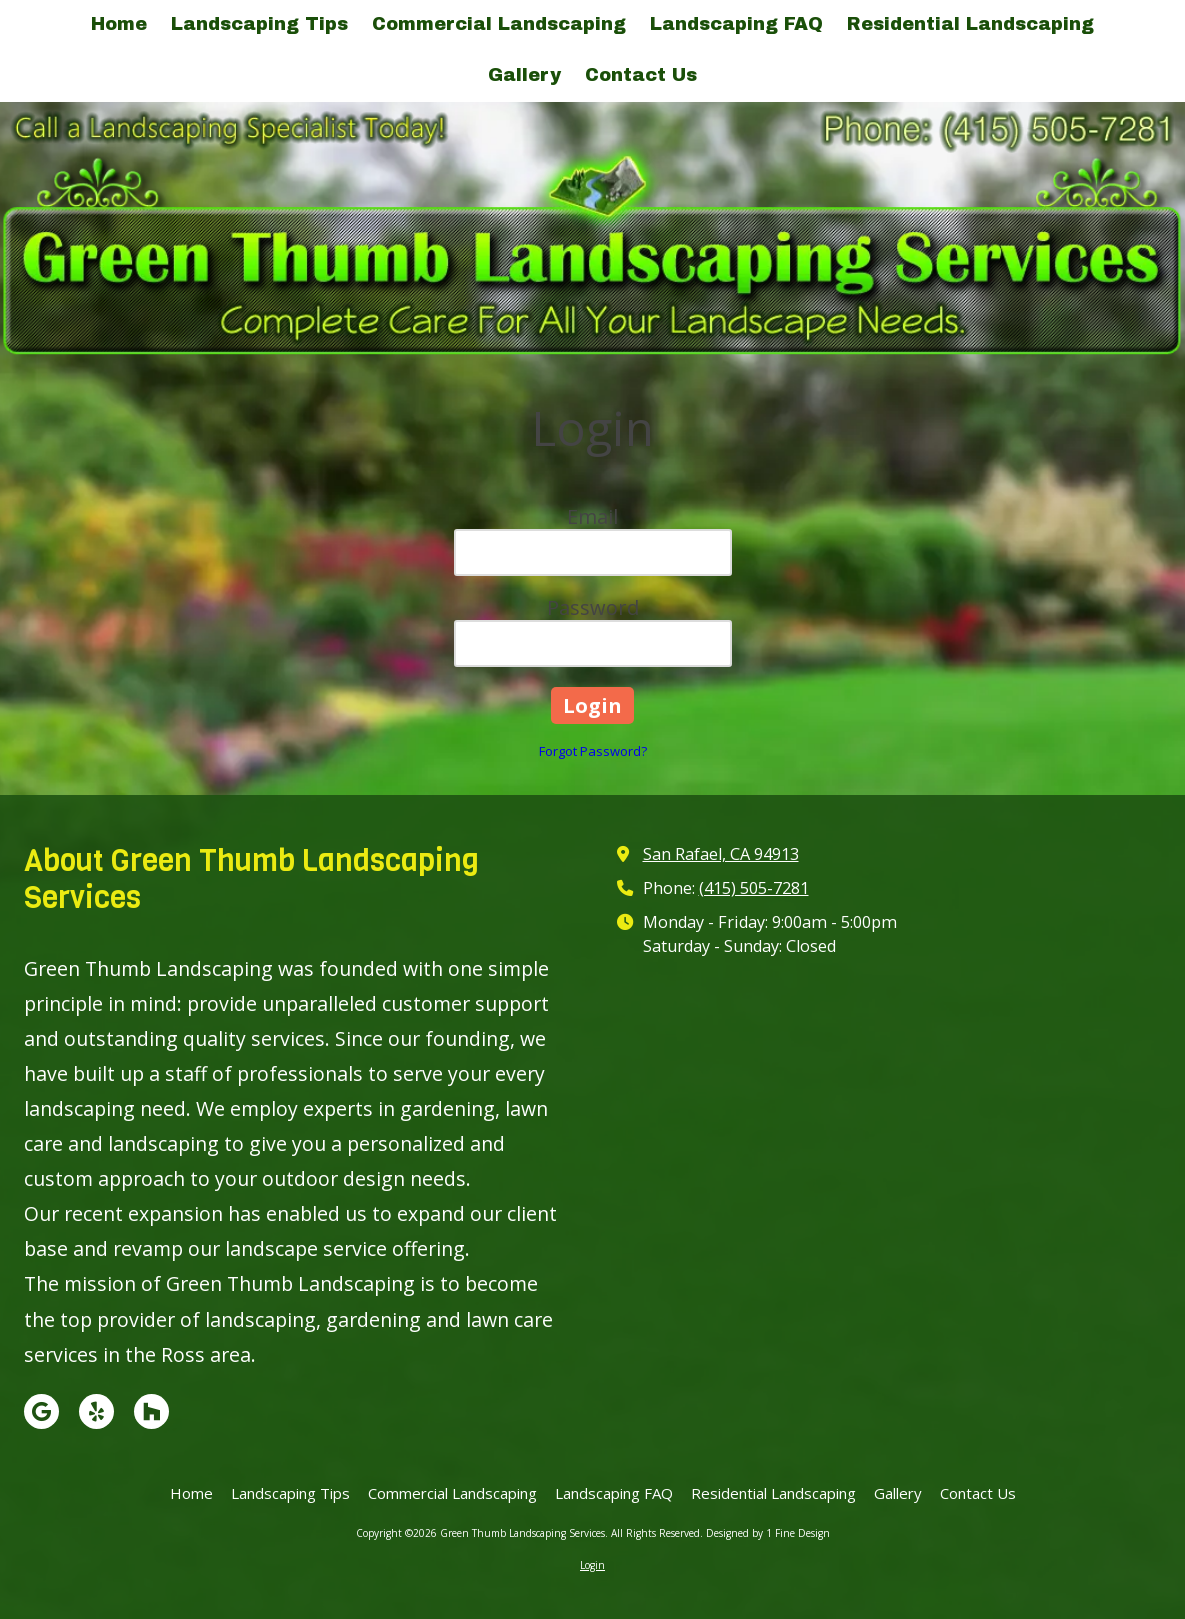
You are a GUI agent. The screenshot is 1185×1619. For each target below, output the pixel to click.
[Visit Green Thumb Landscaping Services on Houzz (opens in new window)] (151, 1411)
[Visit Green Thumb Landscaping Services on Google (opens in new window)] (41, 1411)
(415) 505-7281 (754, 888)
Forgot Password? (593, 751)
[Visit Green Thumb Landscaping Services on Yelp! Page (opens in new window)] (96, 1411)
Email (592, 516)
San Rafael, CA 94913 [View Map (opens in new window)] (721, 854)
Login (592, 1565)
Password (593, 607)
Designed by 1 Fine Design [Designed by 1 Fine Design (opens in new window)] (768, 1533)
